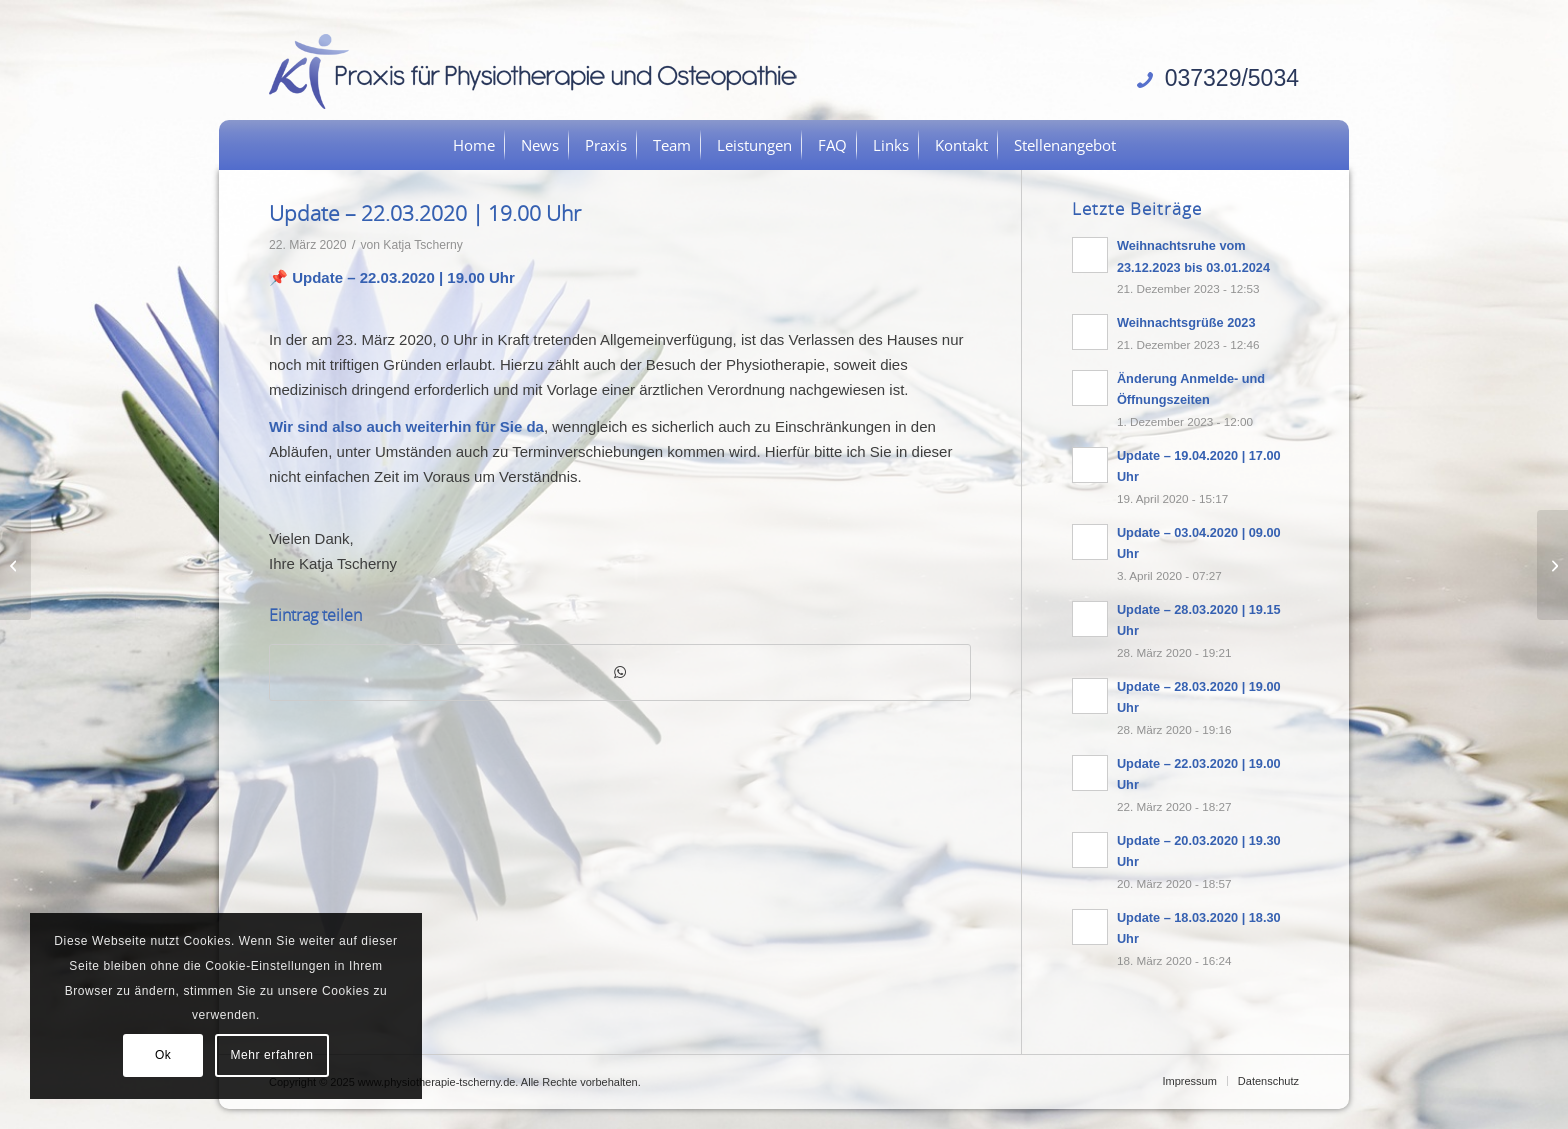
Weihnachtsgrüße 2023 (1186, 322)
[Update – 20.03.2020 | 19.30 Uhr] (15, 565)
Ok (163, 1055)
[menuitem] (474, 145)
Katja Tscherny (422, 245)
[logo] (540, 70)
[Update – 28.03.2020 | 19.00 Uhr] (1552, 565)
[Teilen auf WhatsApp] (620, 672)
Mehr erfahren (271, 1055)
